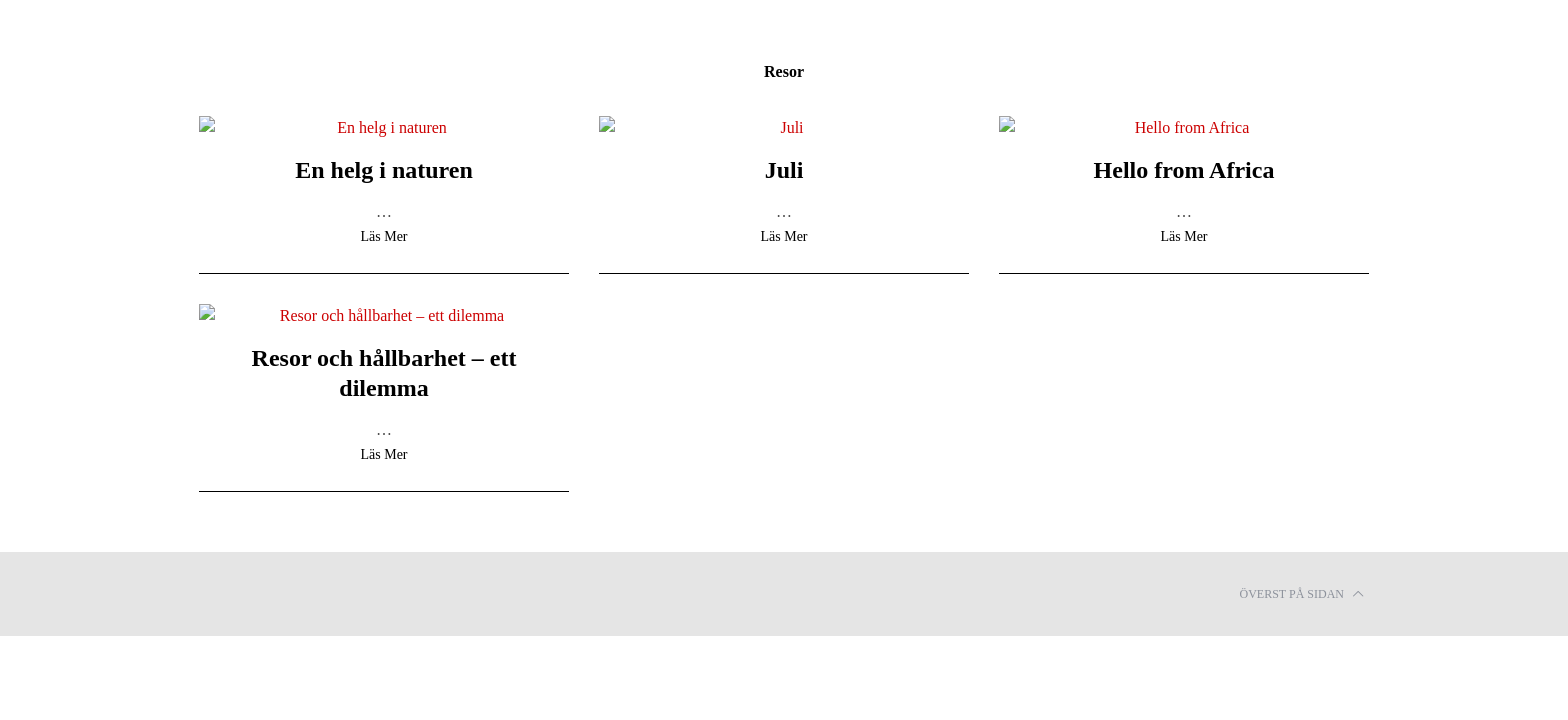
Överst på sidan (1302, 594)
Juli (784, 170)
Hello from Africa (1184, 170)
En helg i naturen (384, 170)
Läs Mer (383, 237)
